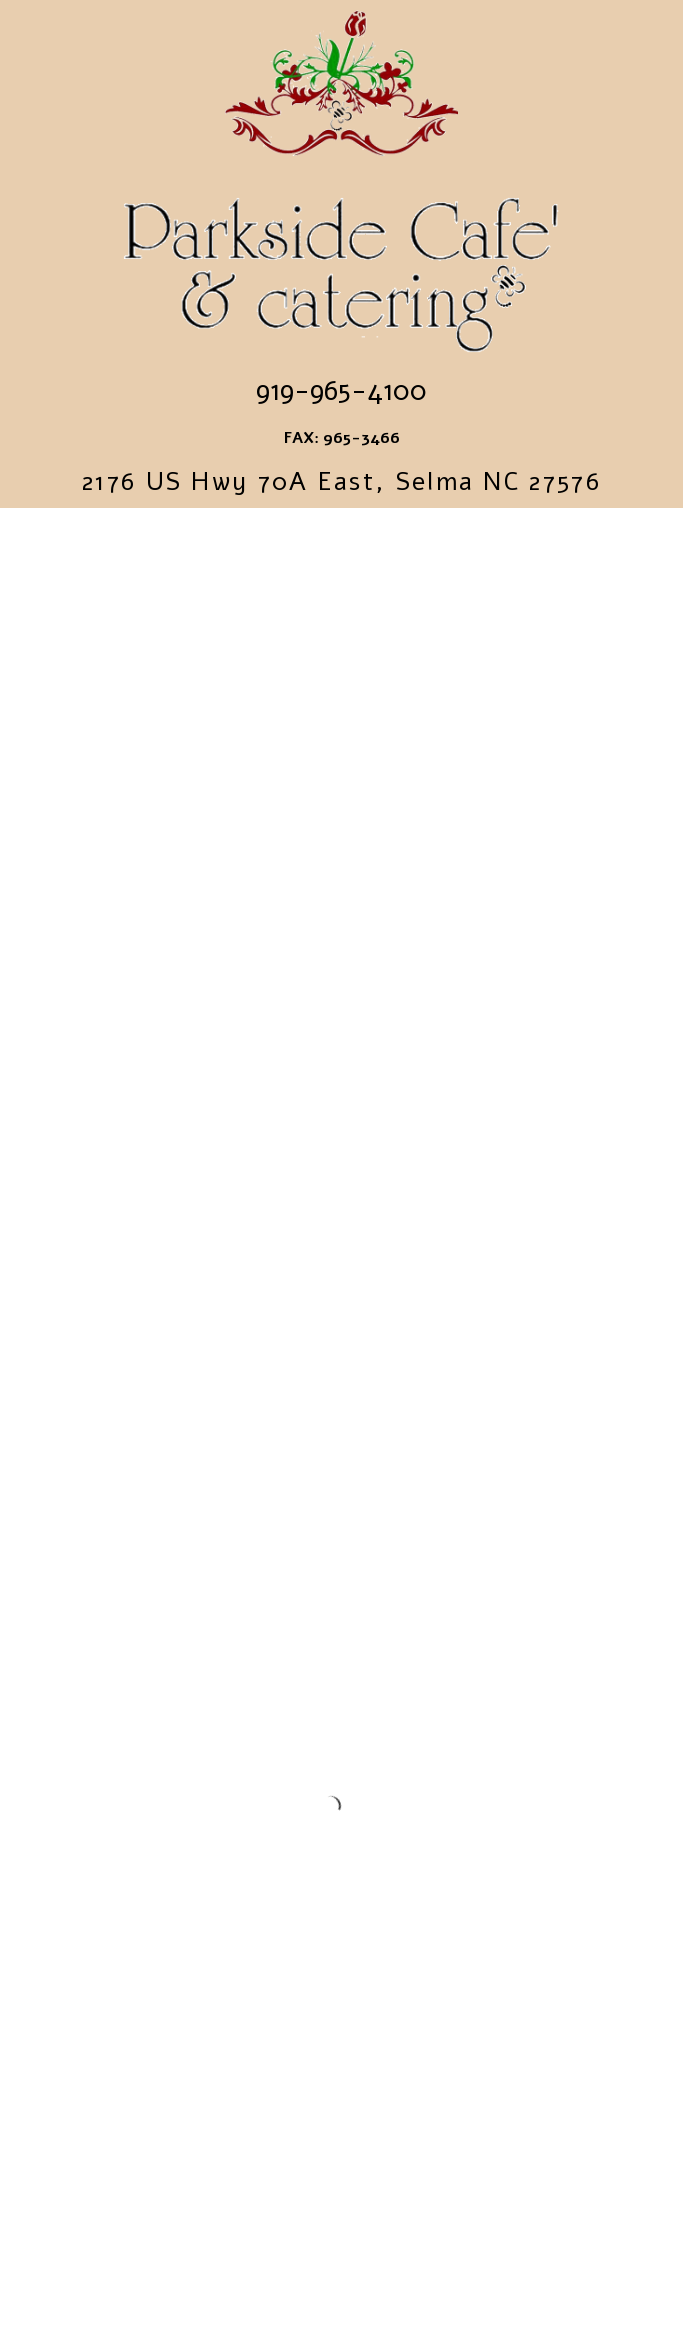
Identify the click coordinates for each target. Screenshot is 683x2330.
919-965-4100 (341, 391)
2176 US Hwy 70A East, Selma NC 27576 (341, 482)
